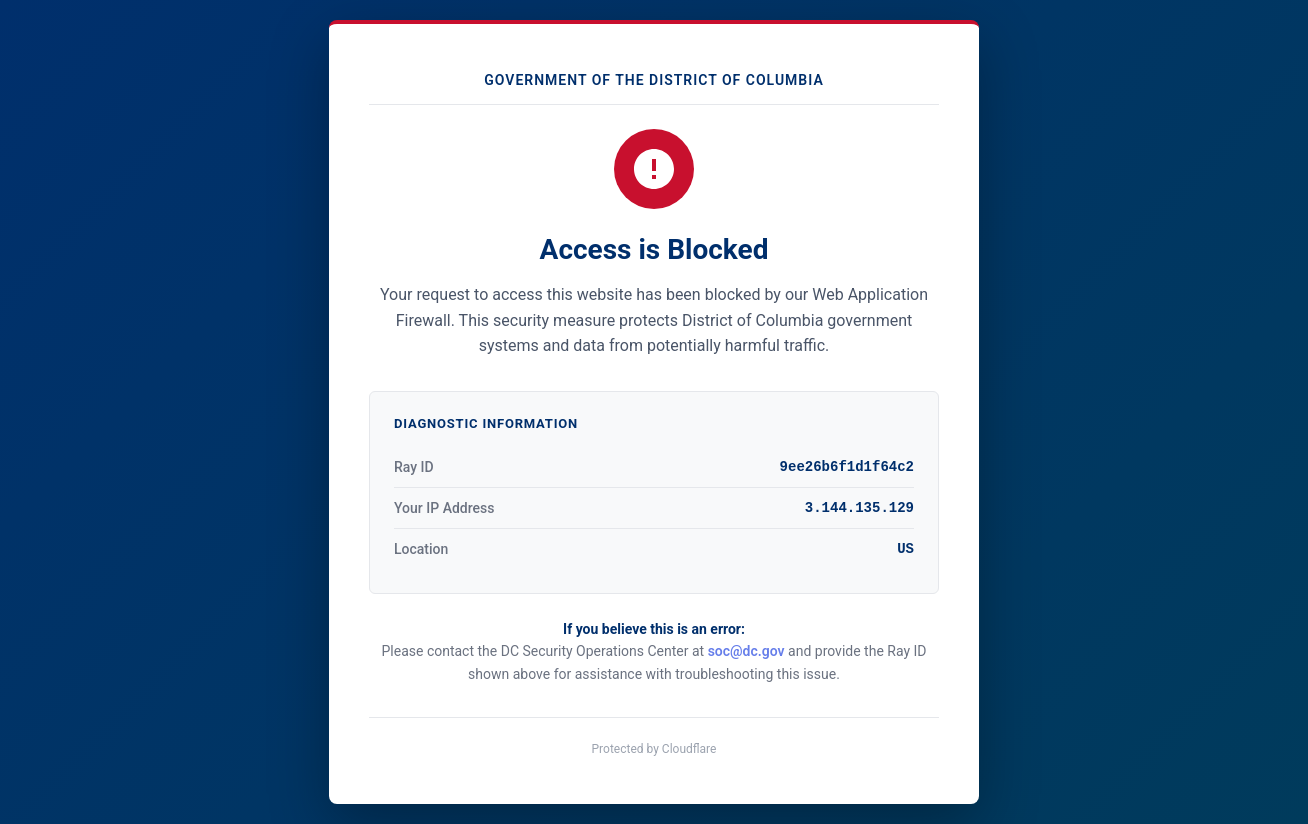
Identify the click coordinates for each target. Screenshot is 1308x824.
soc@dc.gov (746, 651)
